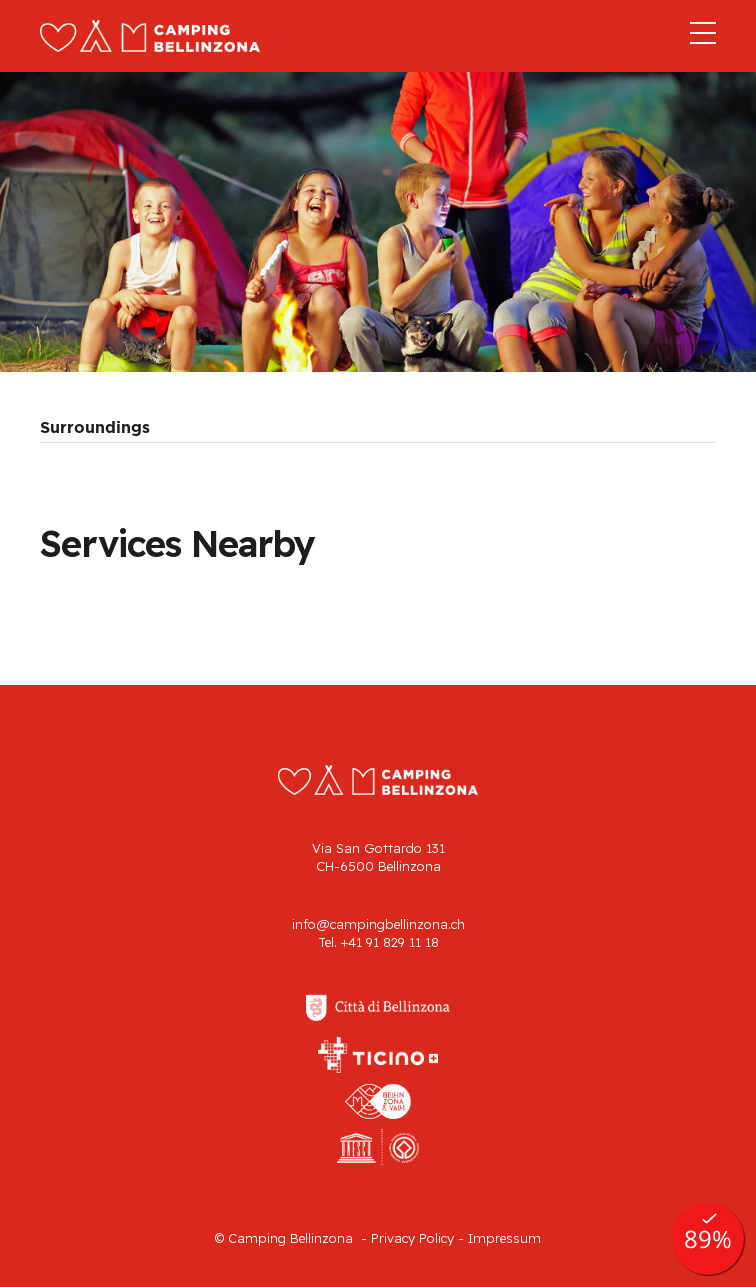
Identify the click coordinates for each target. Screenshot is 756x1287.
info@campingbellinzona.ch (378, 924)
